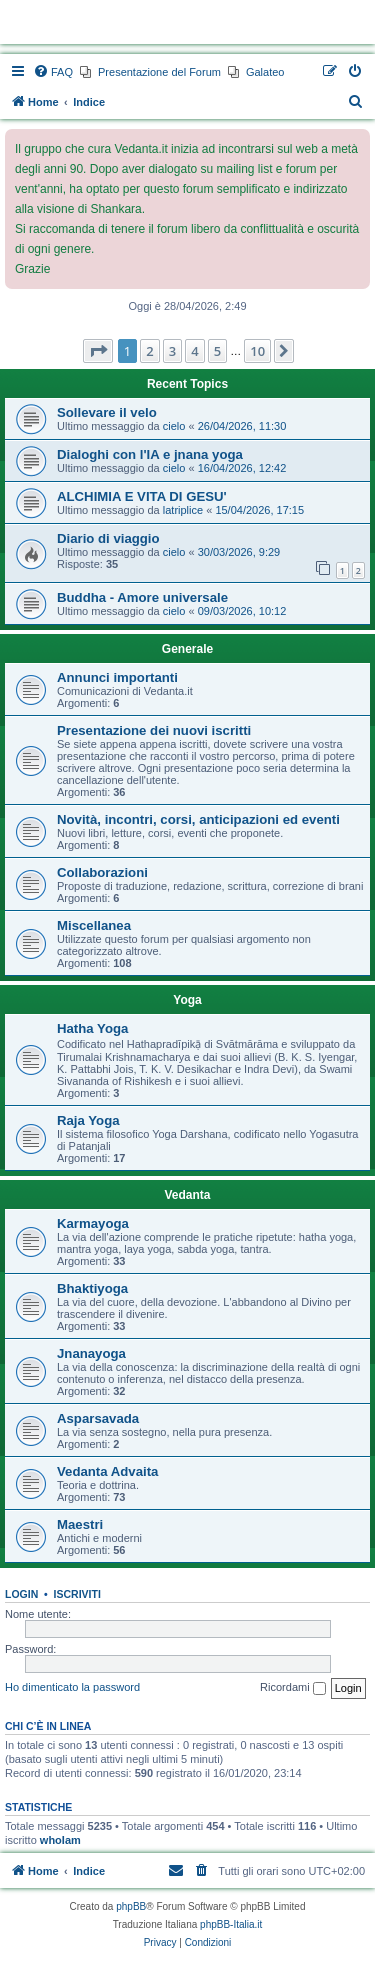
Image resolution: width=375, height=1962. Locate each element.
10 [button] (257, 351)
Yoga (187, 1000)
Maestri (80, 1524)
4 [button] (194, 351)
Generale (187, 649)
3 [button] (172, 351)
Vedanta (187, 1195)
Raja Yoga (88, 1120)
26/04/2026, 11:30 (242, 426)
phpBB (131, 1906)
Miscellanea (94, 925)
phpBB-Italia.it (231, 1924)
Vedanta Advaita (107, 1471)
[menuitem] (53, 72)
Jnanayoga (91, 1353)
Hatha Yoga (92, 1028)
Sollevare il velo (107, 412)
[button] (98, 351)
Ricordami (293, 1688)
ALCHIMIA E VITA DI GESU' (142, 496)
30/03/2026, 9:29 (239, 552)
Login (21, 1594)
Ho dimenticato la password (72, 1687)
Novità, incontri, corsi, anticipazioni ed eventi (198, 819)
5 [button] (217, 351)
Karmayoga (93, 1223)
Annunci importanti (117, 677)
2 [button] (149, 351)
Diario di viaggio (108, 538)
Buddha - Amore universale (142, 597)
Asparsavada (98, 1418)
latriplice (183, 510)
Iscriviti (77, 1594)
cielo (174, 426)
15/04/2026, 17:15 (259, 510)
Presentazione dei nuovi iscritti (154, 730)
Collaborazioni (102, 872)
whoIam (60, 1840)
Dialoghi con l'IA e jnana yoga (150, 454)
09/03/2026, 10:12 (242, 611)
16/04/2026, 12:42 (242, 468)
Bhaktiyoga (92, 1288)
